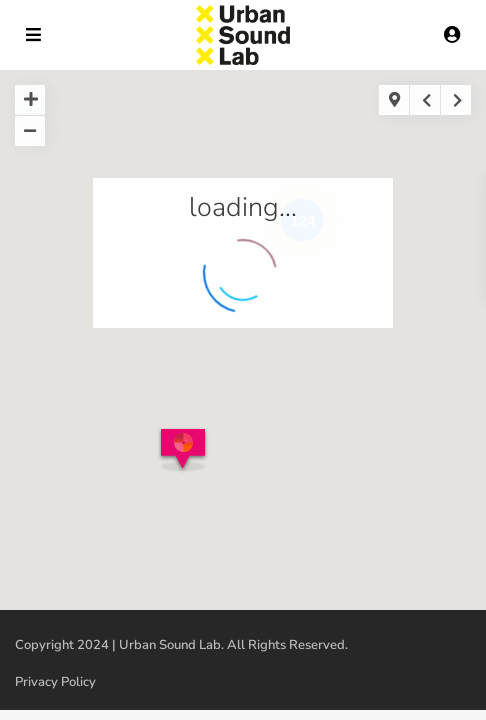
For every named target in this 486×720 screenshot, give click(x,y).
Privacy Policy (55, 682)
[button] (186, 456)
